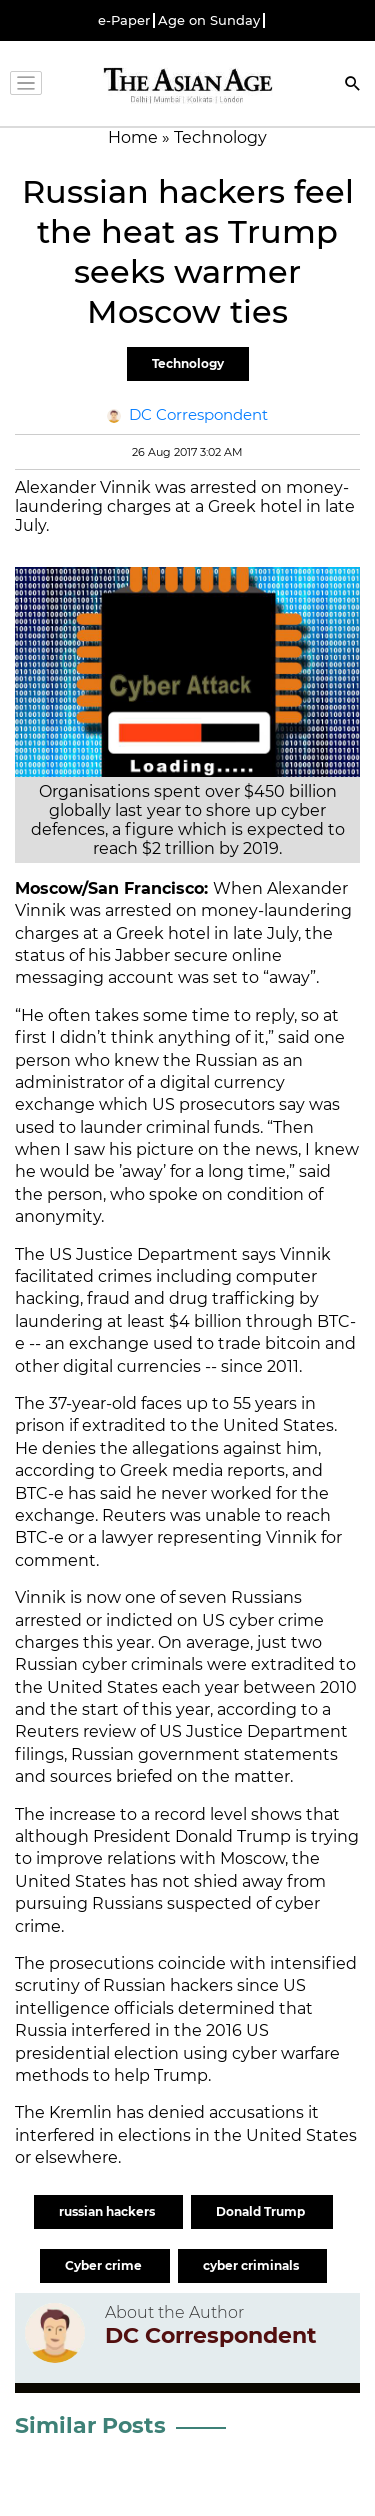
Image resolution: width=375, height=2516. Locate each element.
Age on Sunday (209, 20)
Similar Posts (90, 2425)
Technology (188, 363)
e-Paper (124, 20)
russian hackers (108, 2211)
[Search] (353, 85)
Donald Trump (262, 2211)
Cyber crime (105, 2265)
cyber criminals (252, 2265)
